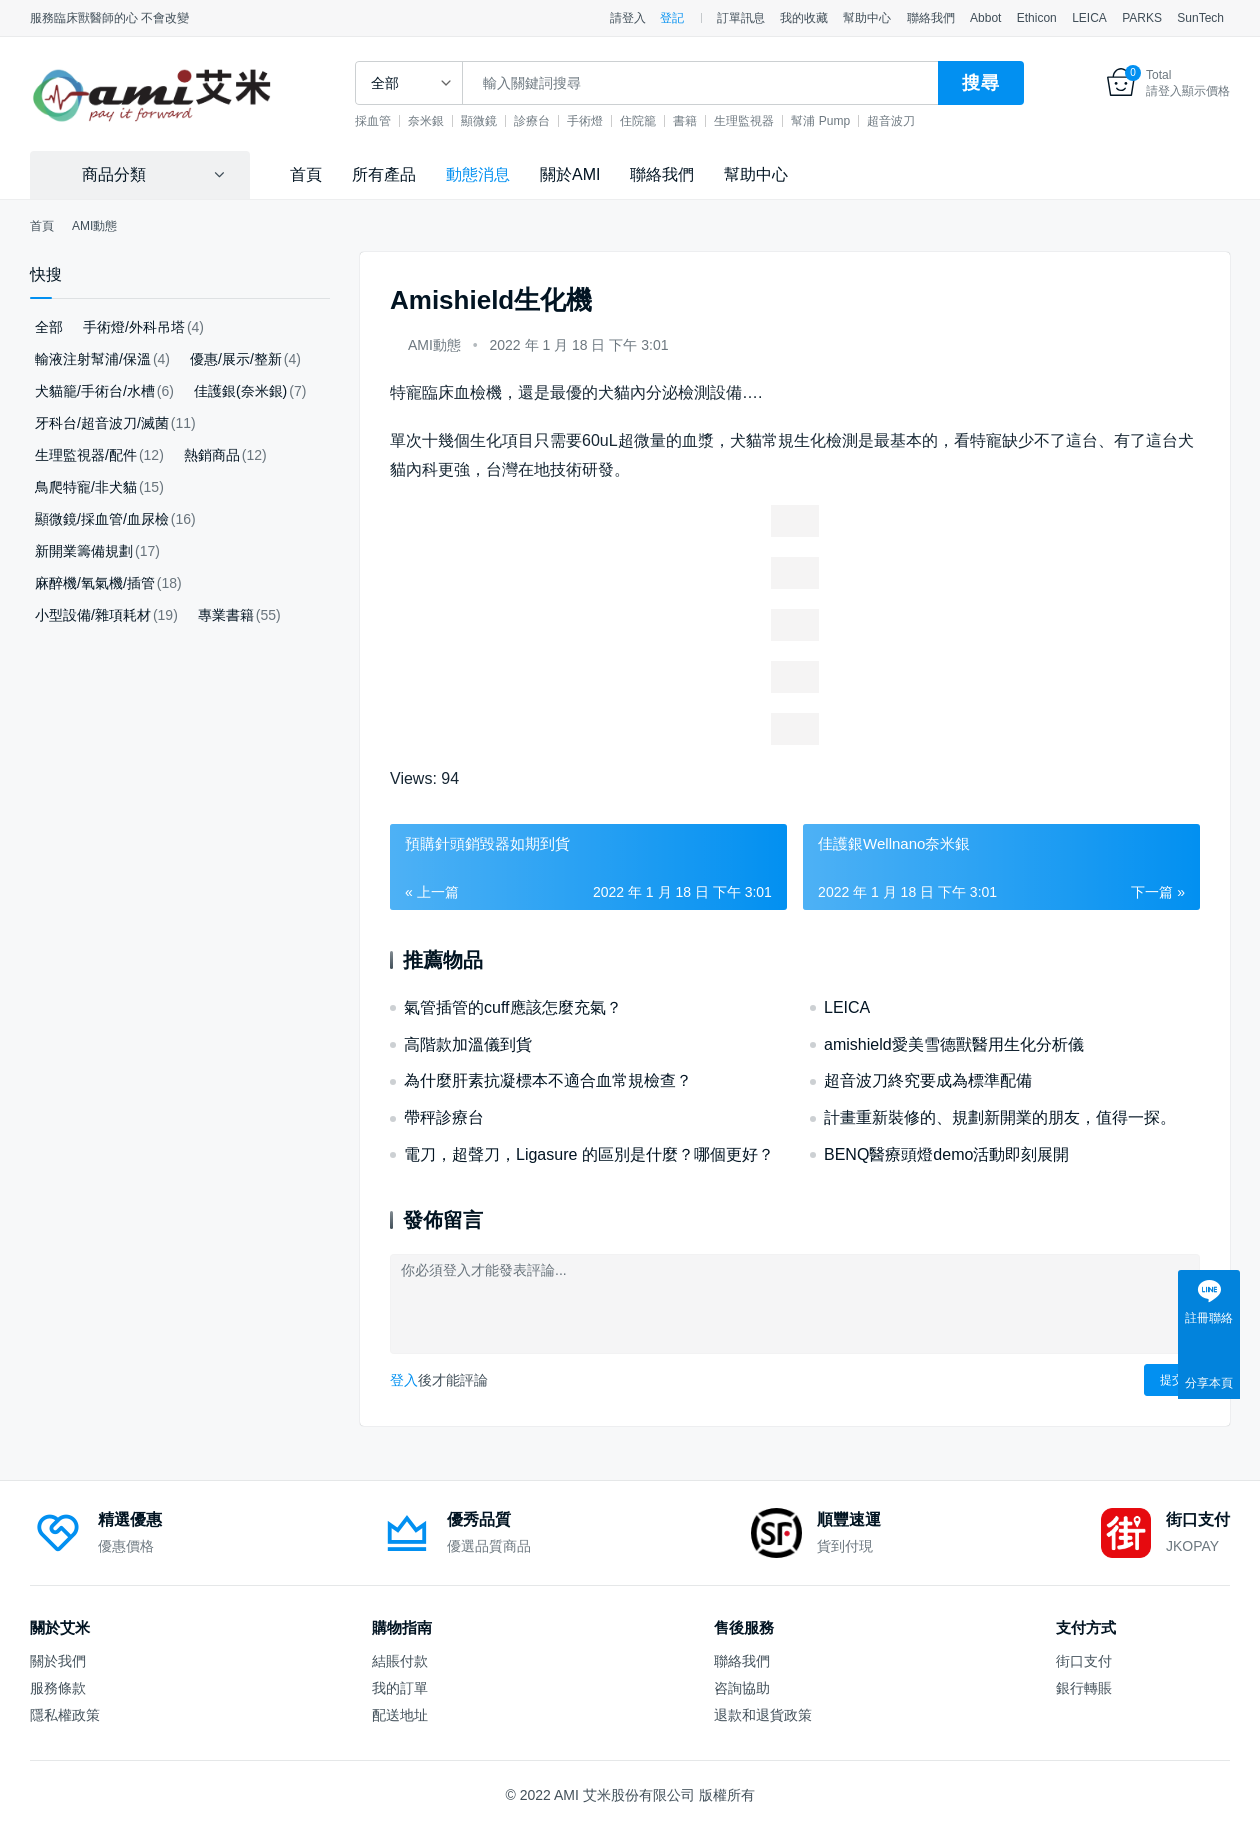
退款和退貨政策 (763, 1715)
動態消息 (478, 174)
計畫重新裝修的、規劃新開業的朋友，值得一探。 (1000, 1117)
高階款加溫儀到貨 (468, 1044)
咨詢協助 (742, 1688)
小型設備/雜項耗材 (93, 615)
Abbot (985, 18)
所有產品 (384, 174)
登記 (672, 18)
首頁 (306, 174)
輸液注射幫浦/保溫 (93, 359)
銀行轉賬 (1084, 1688)
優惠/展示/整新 (236, 359)
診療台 (534, 121)
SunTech (1200, 18)
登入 (404, 1380)
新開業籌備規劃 (84, 551)
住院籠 (640, 121)
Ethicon (1037, 18)
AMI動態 (434, 345)
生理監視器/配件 (86, 455)
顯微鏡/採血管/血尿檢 (102, 519)
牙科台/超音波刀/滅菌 (102, 423)
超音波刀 (892, 121)
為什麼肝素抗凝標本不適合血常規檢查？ (548, 1080)
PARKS (1142, 18)
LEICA (1089, 18)
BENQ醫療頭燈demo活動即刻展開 (946, 1154)
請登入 (628, 18)
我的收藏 (804, 18)
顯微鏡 (481, 121)
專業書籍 (226, 615)
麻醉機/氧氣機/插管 (95, 583)
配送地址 (400, 1715)
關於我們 (58, 1661)
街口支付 (1084, 1661)
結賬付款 (400, 1661)
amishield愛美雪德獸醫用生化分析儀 (954, 1044)
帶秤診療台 (444, 1117)
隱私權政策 (65, 1715)
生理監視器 (746, 121)
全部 (49, 327)
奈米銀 (428, 121)
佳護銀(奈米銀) (240, 391)
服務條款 (58, 1688)
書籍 (687, 121)
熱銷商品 (212, 455)
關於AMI (570, 174)
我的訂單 (400, 1688)
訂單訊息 (741, 18)
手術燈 (587, 121)
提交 (1172, 1380)
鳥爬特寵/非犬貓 (86, 487)
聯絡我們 (931, 18)
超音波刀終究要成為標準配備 (928, 1080)
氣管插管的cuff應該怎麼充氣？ (513, 1007)
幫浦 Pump (822, 121)
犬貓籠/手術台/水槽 (95, 391)
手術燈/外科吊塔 (134, 327)
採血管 (375, 121)
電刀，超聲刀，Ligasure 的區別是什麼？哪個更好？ (589, 1154)
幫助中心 (867, 18)
